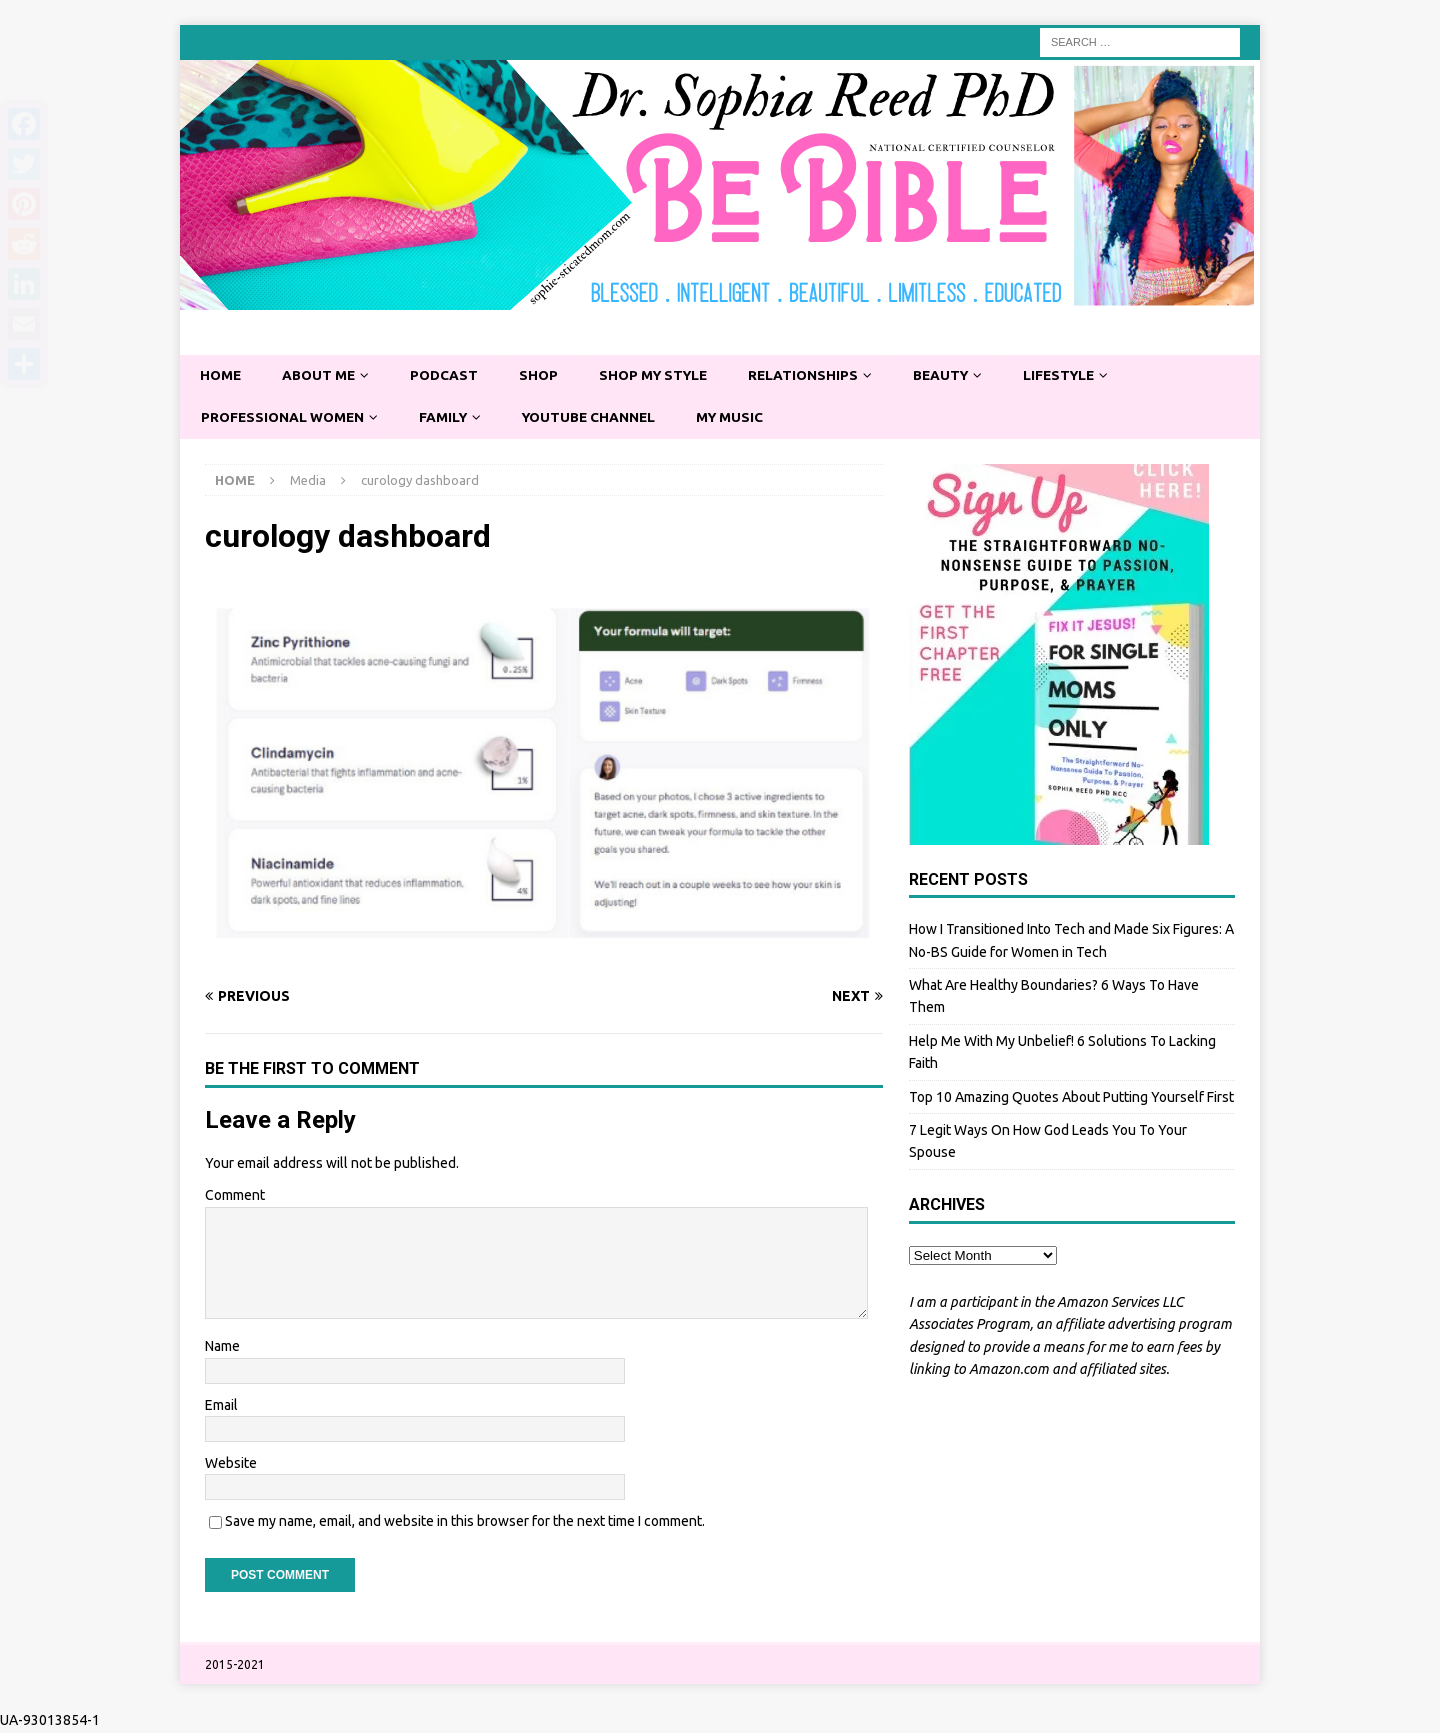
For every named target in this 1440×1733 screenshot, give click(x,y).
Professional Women (285, 418)
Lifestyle (1079, 376)
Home (221, 376)
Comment (235, 1197)
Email (221, 1406)
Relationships (817, 376)
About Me (322, 376)
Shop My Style (663, 376)
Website (231, 1464)
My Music (743, 418)
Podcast (449, 376)
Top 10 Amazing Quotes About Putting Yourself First (1071, 1098)
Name (222, 1347)
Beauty (957, 376)
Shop (545, 376)
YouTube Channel (598, 418)
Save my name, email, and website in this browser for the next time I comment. (465, 1523)
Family (449, 418)
